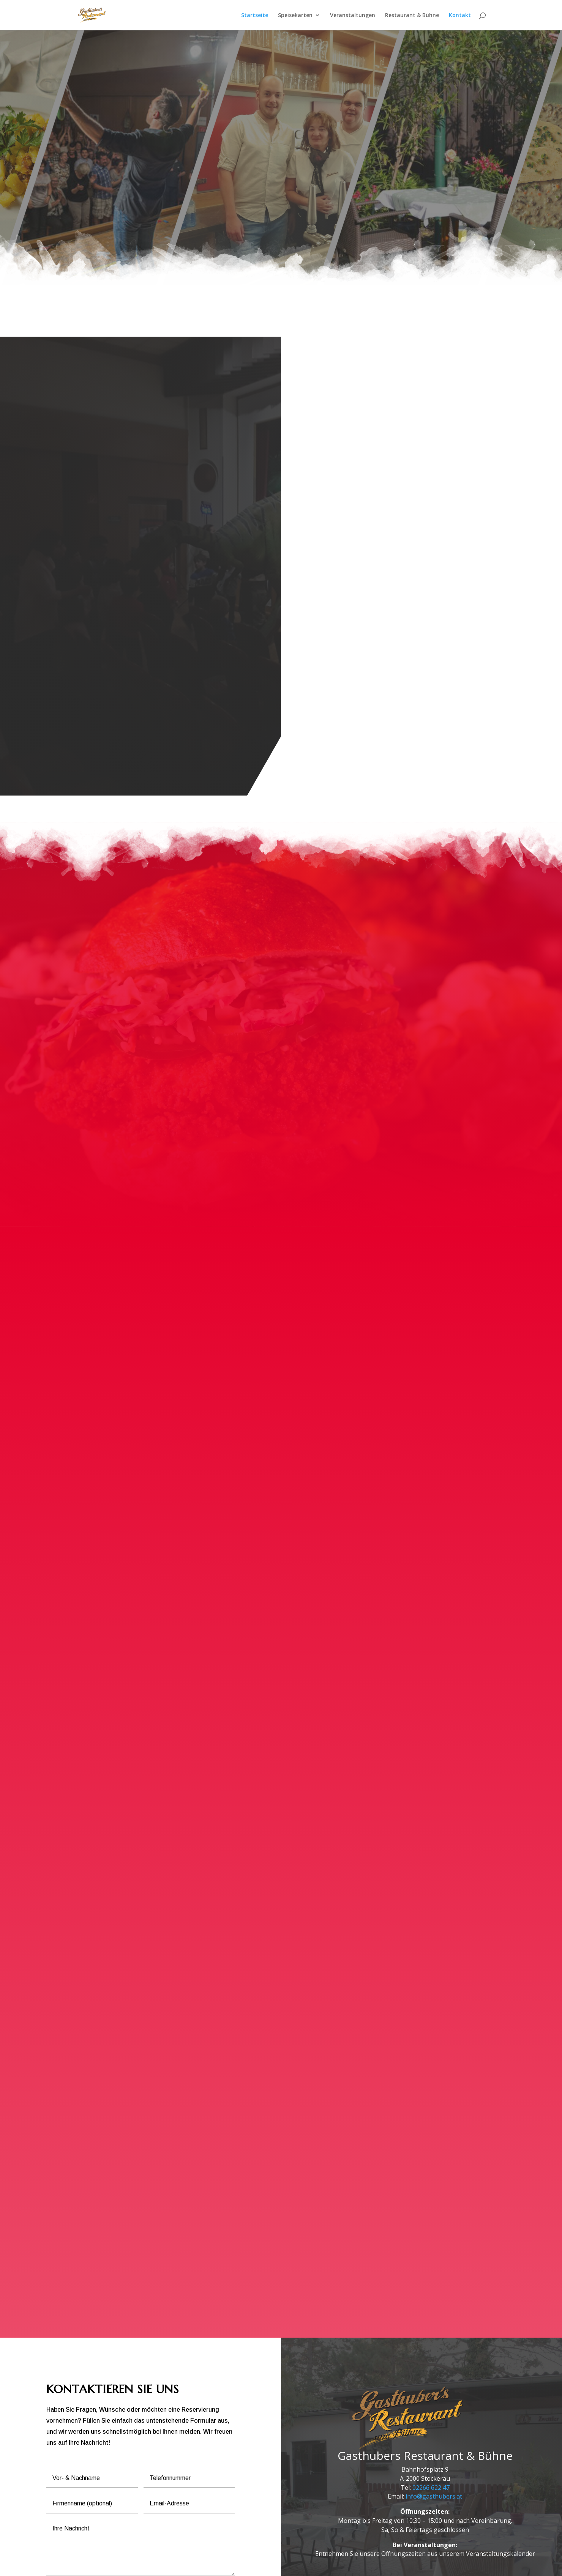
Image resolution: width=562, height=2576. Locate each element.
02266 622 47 (431, 2393)
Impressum (144, 2565)
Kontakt (460, 16)
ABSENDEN (207, 2496)
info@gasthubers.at (434, 2402)
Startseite (254, 16)
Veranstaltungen (352, 16)
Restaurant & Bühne (412, 16)
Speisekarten (295, 16)
